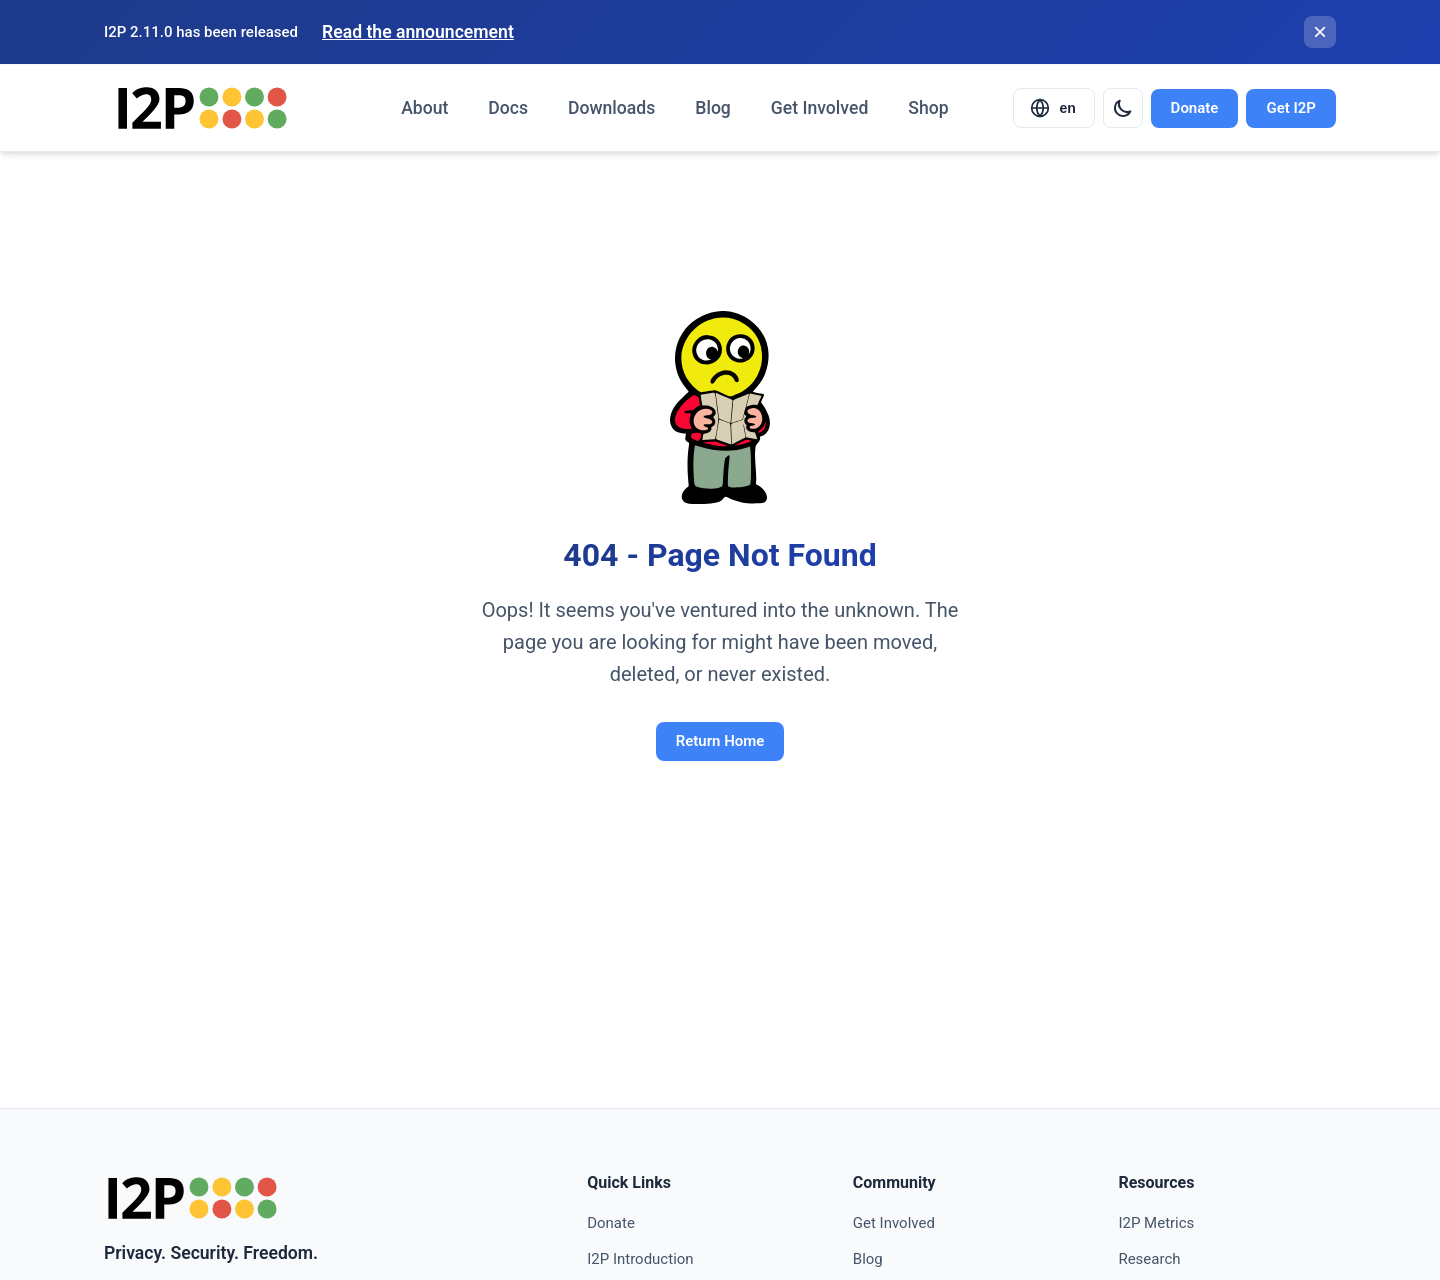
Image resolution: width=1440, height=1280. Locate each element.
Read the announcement (418, 32)
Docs (508, 108)
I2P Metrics (1156, 1223)
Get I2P (1291, 108)
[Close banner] (1320, 32)
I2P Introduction (640, 1259)
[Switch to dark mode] (1123, 108)
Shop (928, 108)
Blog (713, 108)
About (424, 108)
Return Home (720, 741)
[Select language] (1054, 108)
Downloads (611, 108)
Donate (1195, 108)
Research (1149, 1259)
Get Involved (819, 108)
